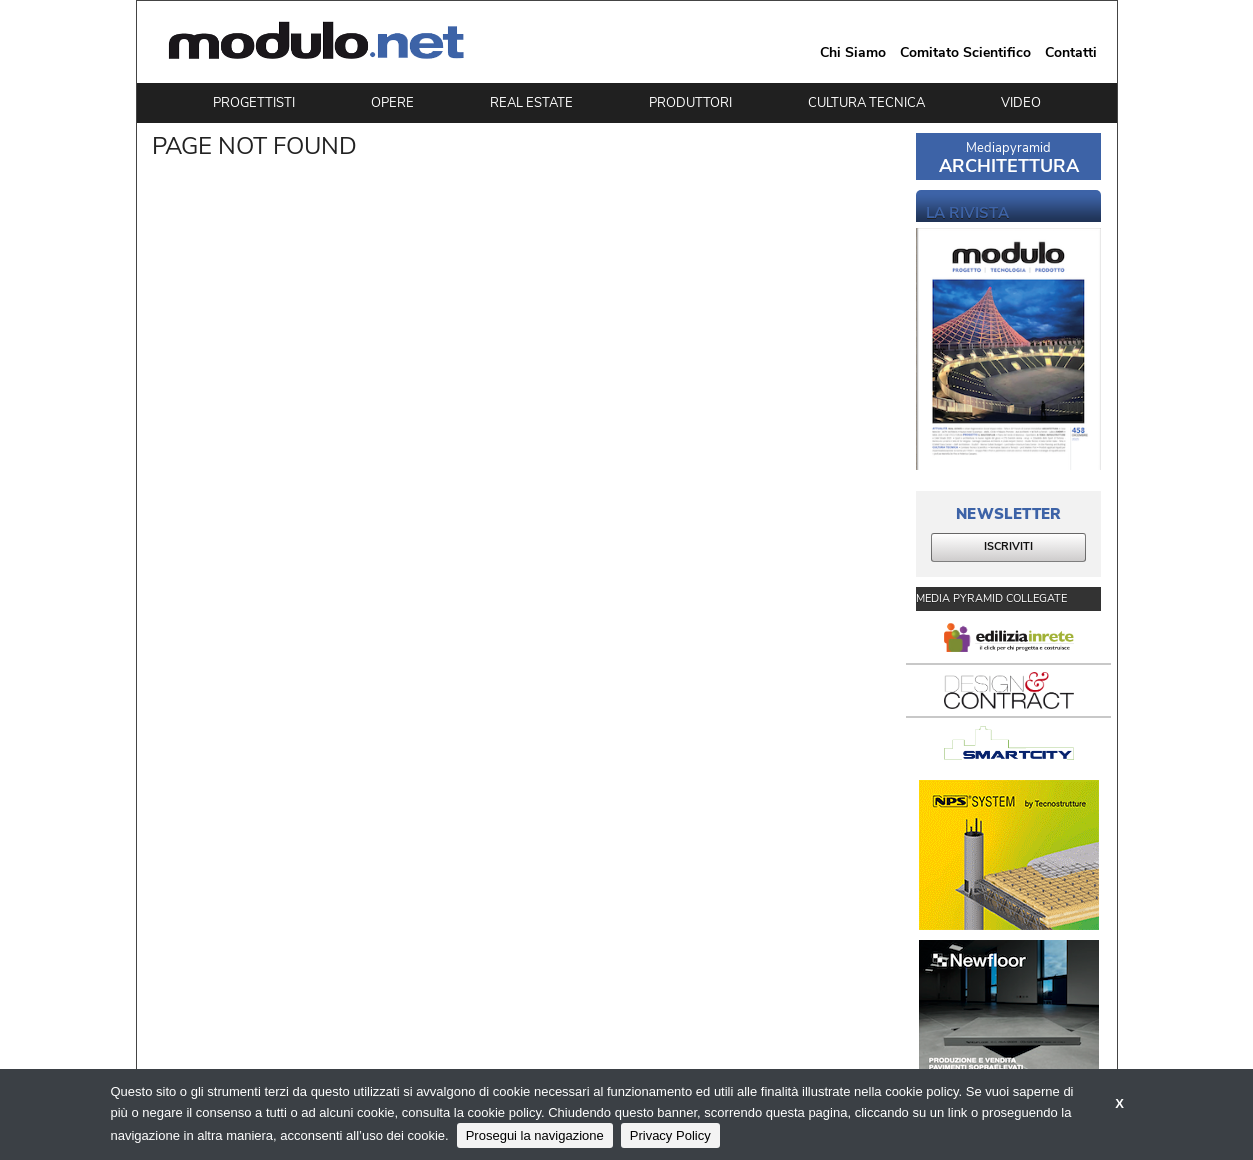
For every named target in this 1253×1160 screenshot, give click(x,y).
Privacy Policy (670, 1135)
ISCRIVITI (1008, 546)
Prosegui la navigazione (535, 1135)
